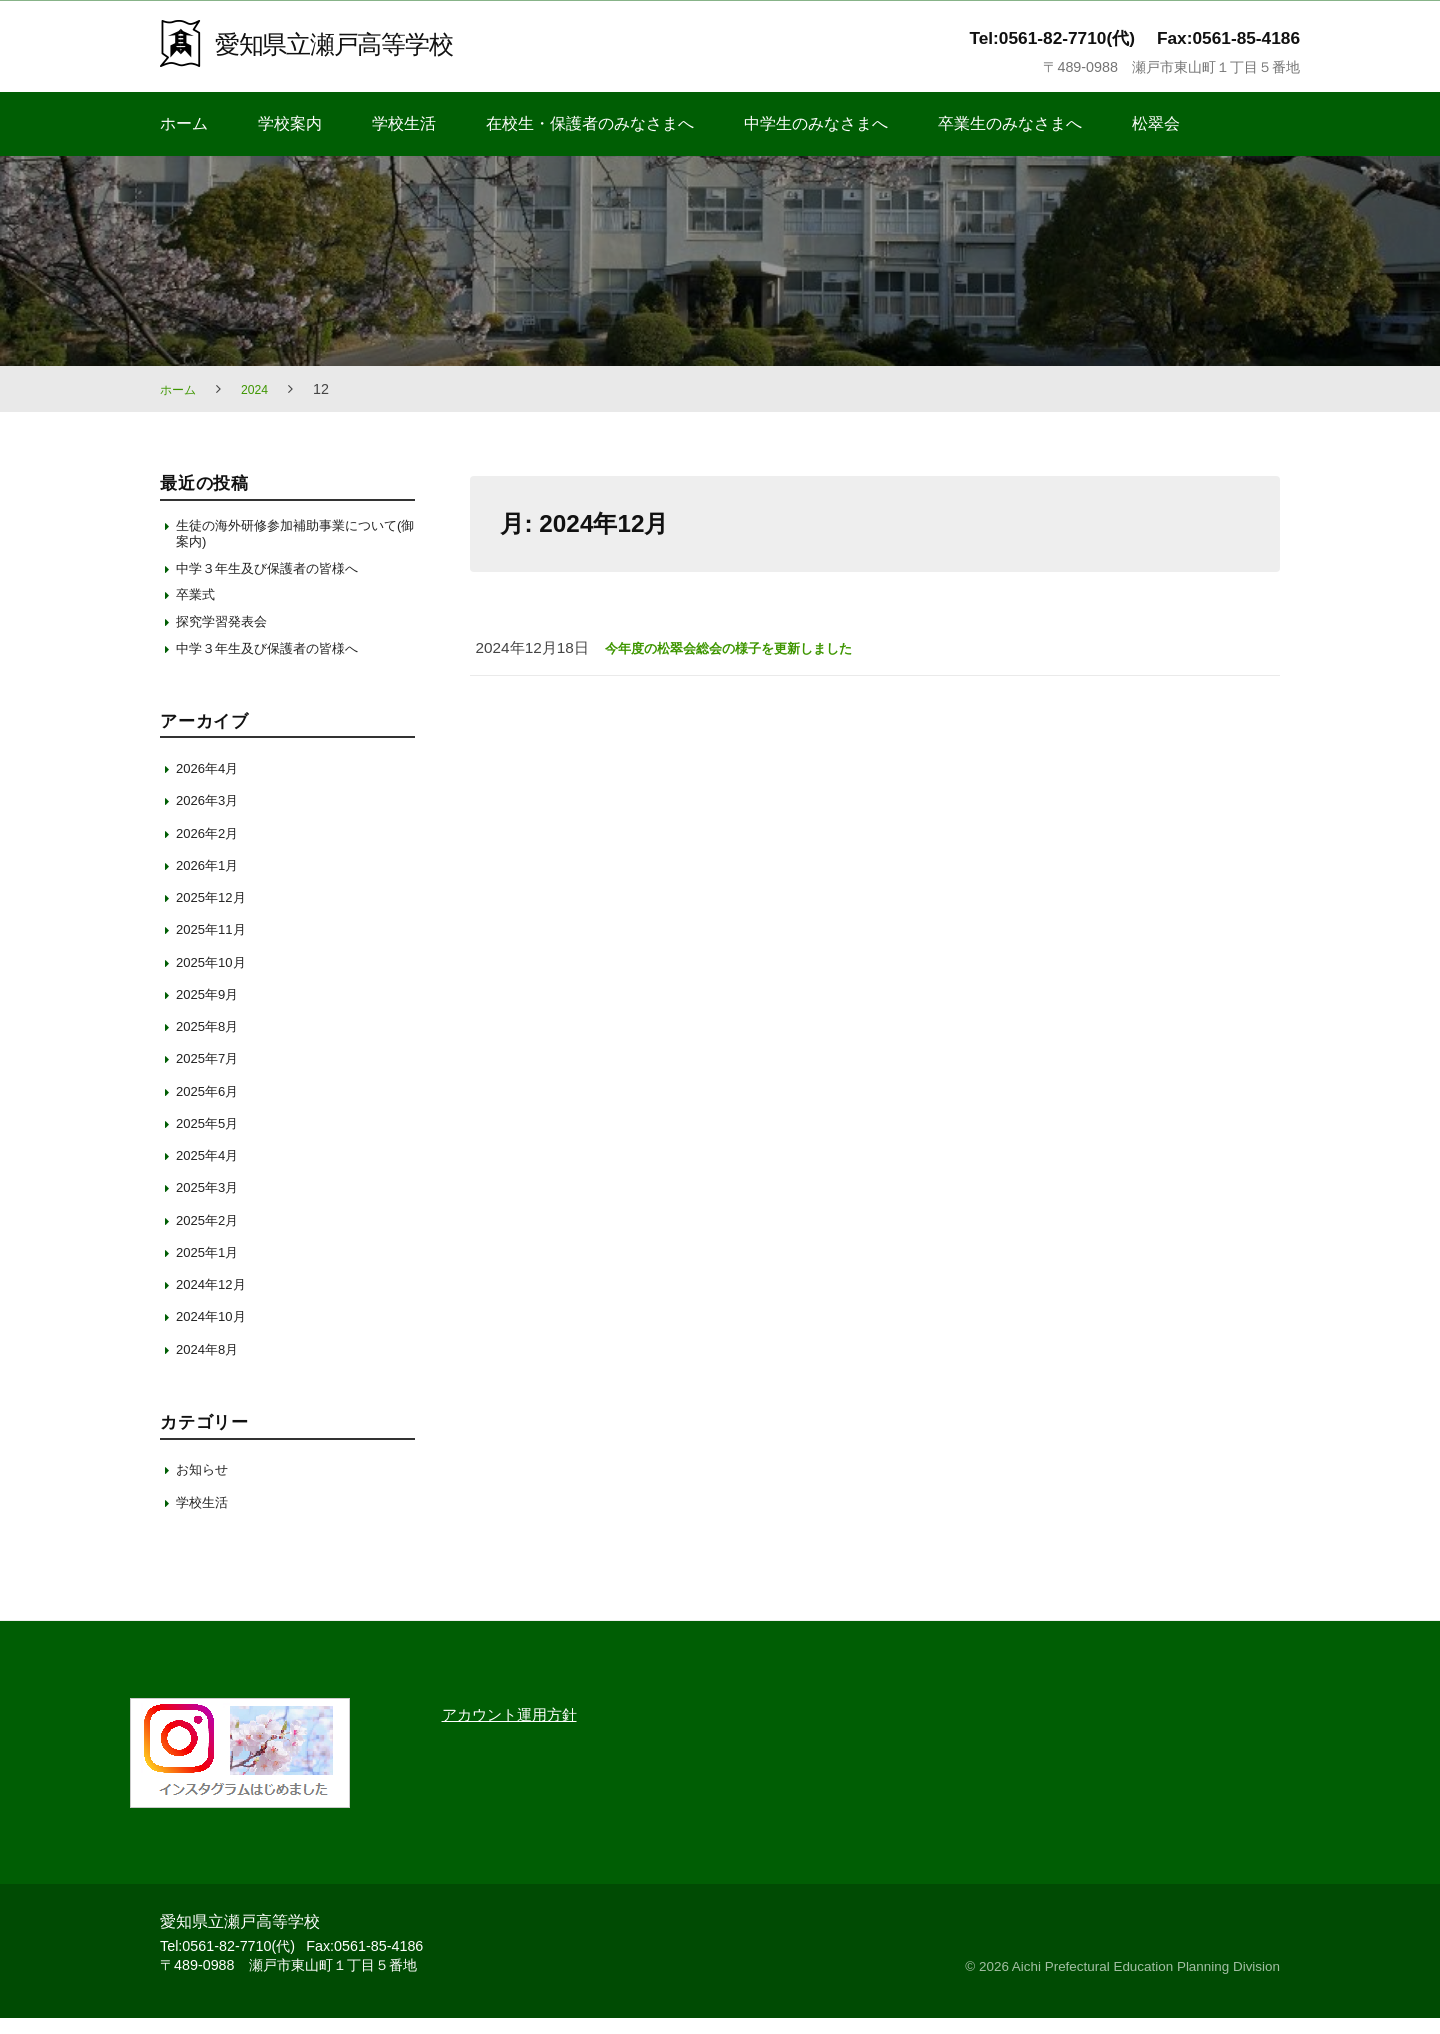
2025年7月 (212, 1074)
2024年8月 (212, 1364)
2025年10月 (216, 977)
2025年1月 (212, 1267)
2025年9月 (212, 1009)
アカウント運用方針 (523, 1730)
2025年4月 (212, 1171)
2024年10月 (216, 1332)
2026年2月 (212, 848)
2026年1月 (212, 880)
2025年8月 (212, 1042)
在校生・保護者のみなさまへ (590, 123)
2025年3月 (212, 1203)
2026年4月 (212, 784)
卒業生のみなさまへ (1010, 123)
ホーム (184, 123)
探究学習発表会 (228, 633)
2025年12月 (216, 913)
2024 (263, 389)
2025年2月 (212, 1235)
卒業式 (198, 604)
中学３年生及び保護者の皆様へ (281, 574)
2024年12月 (216, 1300)
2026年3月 (212, 816)
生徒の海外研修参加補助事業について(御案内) (288, 535)
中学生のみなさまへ (816, 123)
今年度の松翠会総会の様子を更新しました (747, 647)
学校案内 (290, 123)
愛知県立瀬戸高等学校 (352, 42)
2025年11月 (216, 945)
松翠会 (1156, 123)
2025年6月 (212, 1106)
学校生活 (404, 123)
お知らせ (206, 1485)
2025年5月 (212, 1138)
